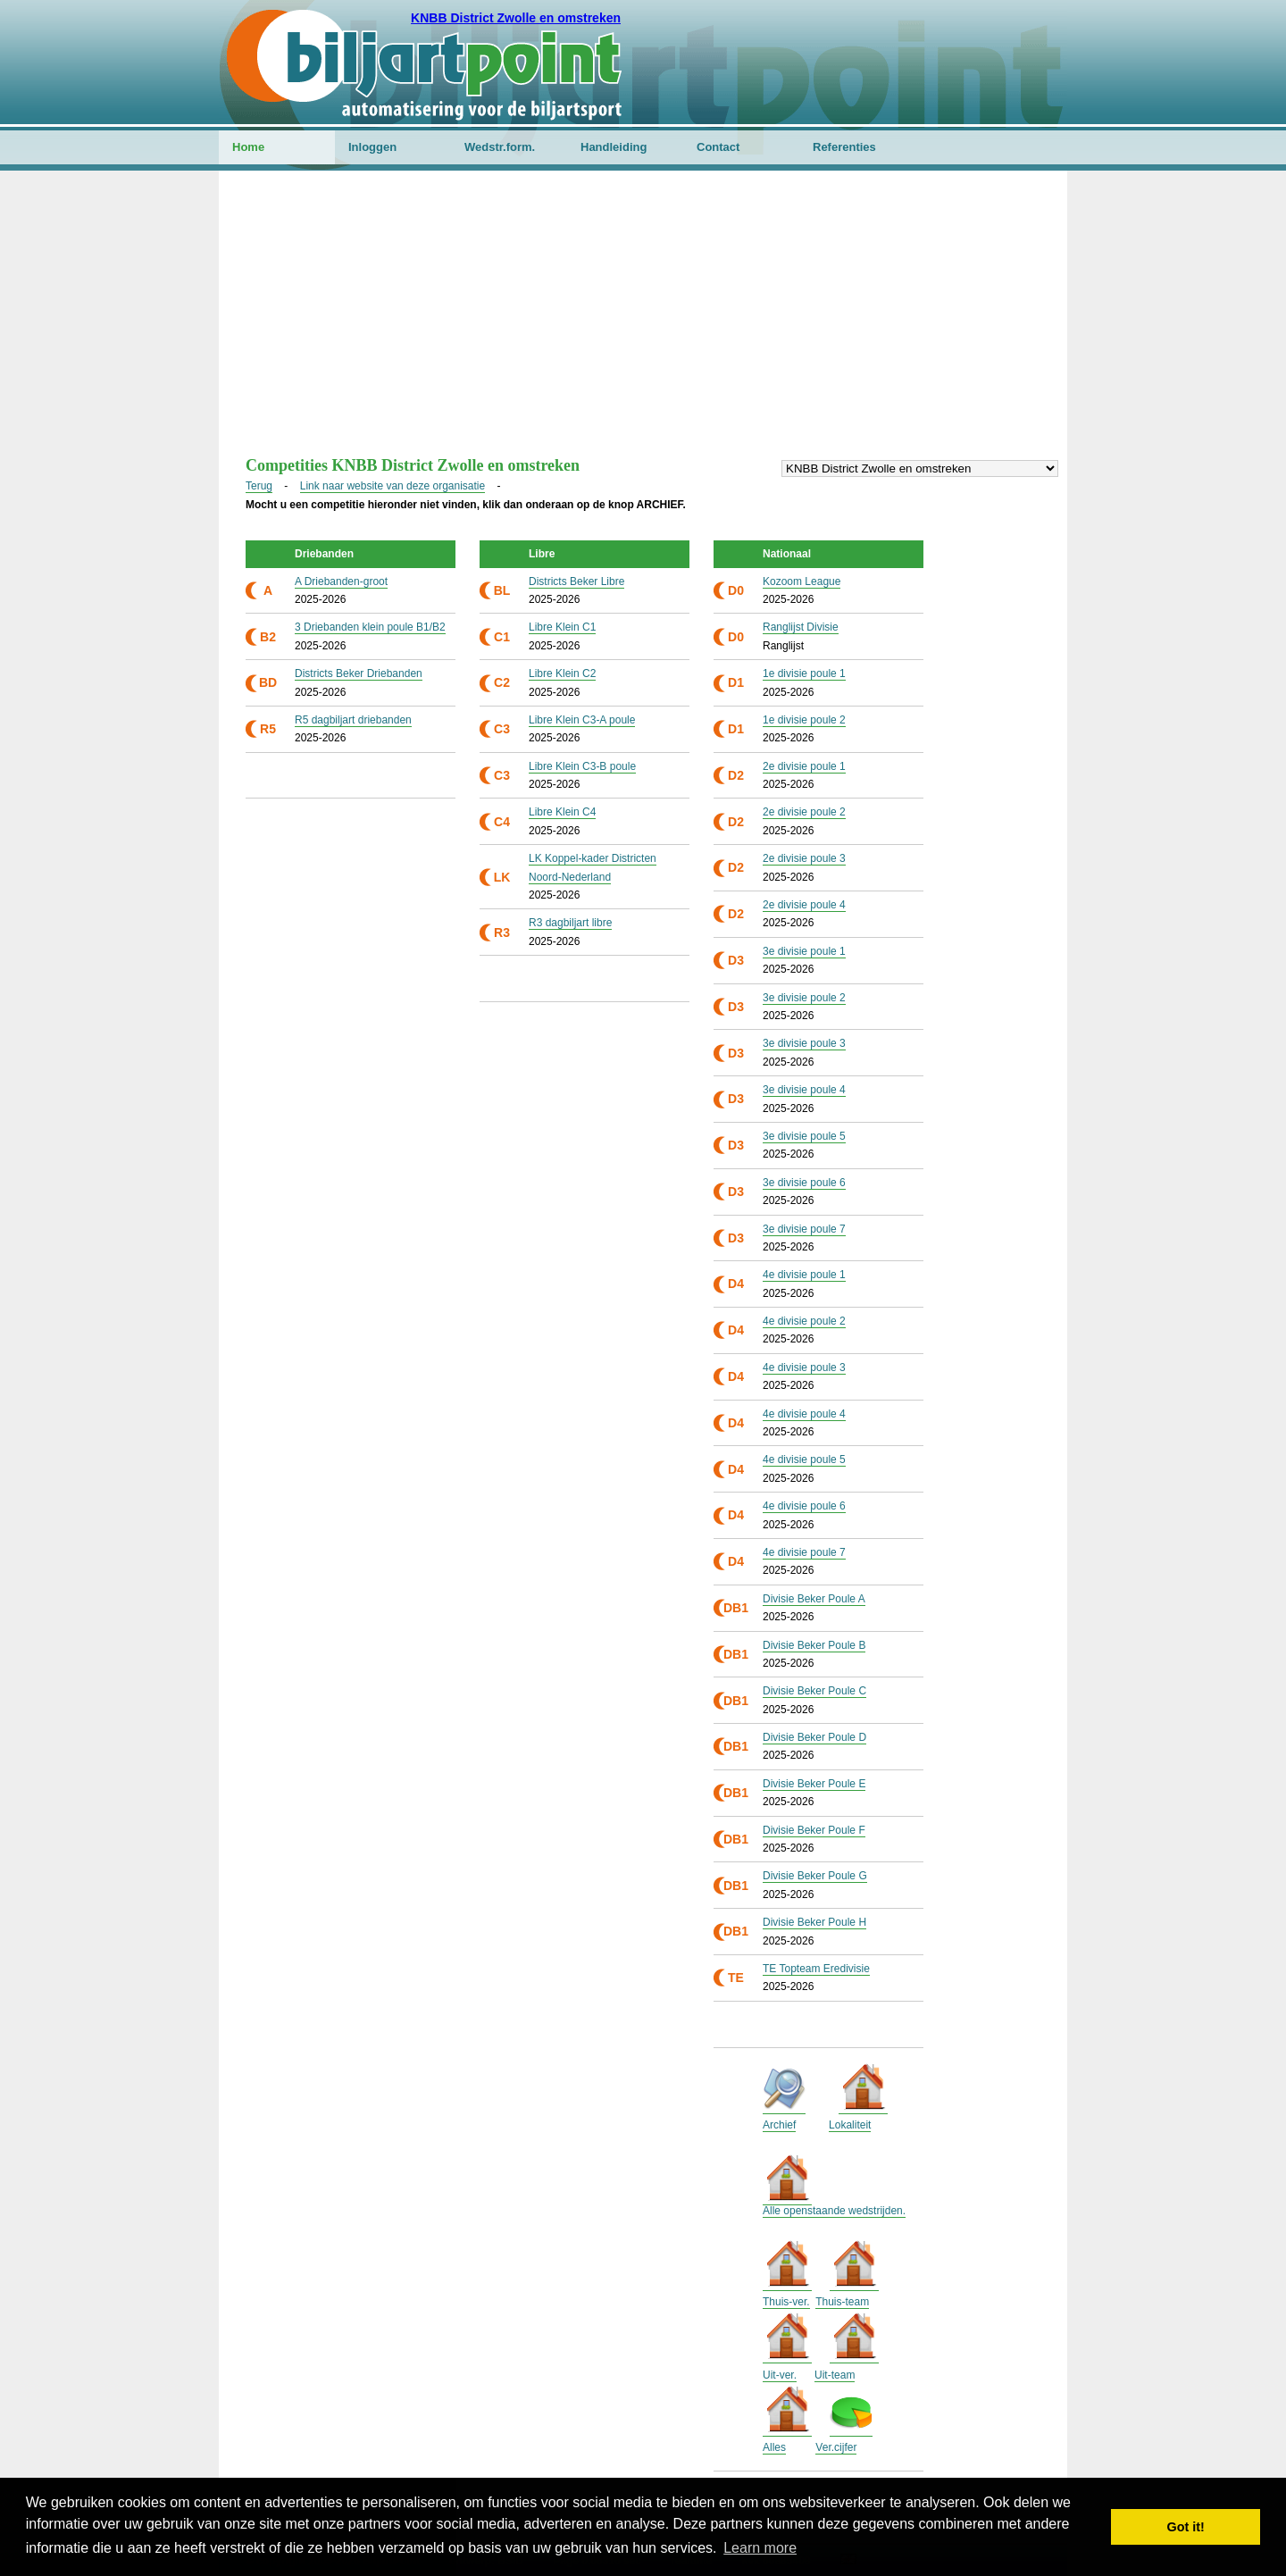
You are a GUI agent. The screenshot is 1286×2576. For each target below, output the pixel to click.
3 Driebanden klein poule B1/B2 (370, 627)
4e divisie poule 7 (804, 1552)
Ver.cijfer (835, 2447)
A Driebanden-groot (341, 581)
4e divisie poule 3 (804, 1367)
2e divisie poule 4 (804, 905)
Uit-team (834, 2375)
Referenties (844, 147)
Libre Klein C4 (562, 812)
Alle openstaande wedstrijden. (834, 2210)
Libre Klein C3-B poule (582, 766)
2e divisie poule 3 (804, 858)
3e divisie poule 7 (804, 1229)
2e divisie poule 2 (804, 812)
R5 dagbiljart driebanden (353, 720)
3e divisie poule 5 (804, 1136)
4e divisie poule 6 (804, 1506)
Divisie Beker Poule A (814, 1599)
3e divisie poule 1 (804, 951)
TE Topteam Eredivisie (816, 1968)
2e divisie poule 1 (804, 766)
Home (248, 147)
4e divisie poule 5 (804, 1459)
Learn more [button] (760, 2547)
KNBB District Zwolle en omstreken (516, 18)
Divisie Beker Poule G (815, 1875)
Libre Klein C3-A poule (582, 720)
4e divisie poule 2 (804, 1321)
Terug (259, 486)
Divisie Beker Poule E (814, 1783)
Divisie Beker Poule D (814, 1737)
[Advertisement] (643, 322)
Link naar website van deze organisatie (392, 486)
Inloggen (372, 147)
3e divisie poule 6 (804, 1182)
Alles (774, 2447)
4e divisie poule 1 (804, 1274)
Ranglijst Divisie (801, 627)
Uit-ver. (780, 2375)
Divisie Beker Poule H (814, 1922)
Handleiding (613, 147)
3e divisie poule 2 (804, 997)
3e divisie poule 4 (804, 1089)
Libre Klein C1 (562, 627)
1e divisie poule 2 (804, 720)
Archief (779, 2125)
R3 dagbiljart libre (570, 922)
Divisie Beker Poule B (814, 1645)
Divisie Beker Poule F (814, 1830)
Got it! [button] (1186, 2527)
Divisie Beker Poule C (814, 1691)
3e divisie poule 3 (804, 1043)
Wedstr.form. (499, 147)
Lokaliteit (850, 2125)
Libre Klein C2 (562, 673)
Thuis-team (842, 2302)
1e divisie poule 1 (804, 673)
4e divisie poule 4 (804, 1414)
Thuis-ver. (786, 2302)
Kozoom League (801, 581)
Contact (718, 147)
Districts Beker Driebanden (358, 673)
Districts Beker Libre (576, 581)
